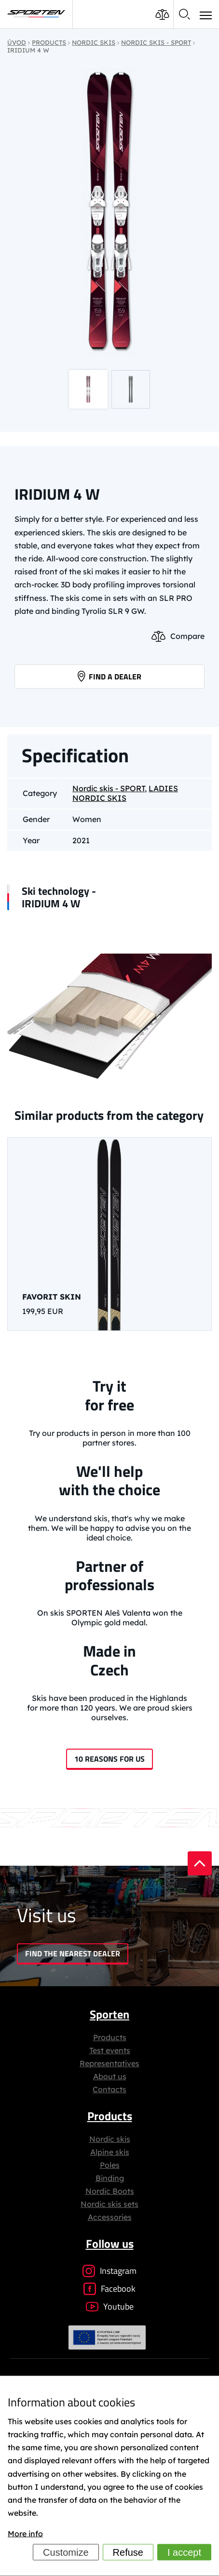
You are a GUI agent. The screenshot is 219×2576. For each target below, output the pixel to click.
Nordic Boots (109, 2191)
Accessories (110, 2217)
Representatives (109, 2063)
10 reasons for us (109, 1759)
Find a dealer (109, 676)
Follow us (110, 2243)
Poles (110, 2165)
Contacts (109, 2089)
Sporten (109, 2014)
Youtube (110, 2306)
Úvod (16, 42)
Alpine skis (109, 2152)
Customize (65, 2552)
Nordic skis (109, 2139)
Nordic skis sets (109, 2204)
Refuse (128, 2552)
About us (109, 2076)
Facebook (109, 2288)
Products (109, 2037)
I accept (184, 2552)
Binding (110, 2178)
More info (25, 2533)
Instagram (109, 2270)
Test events (109, 2050)
